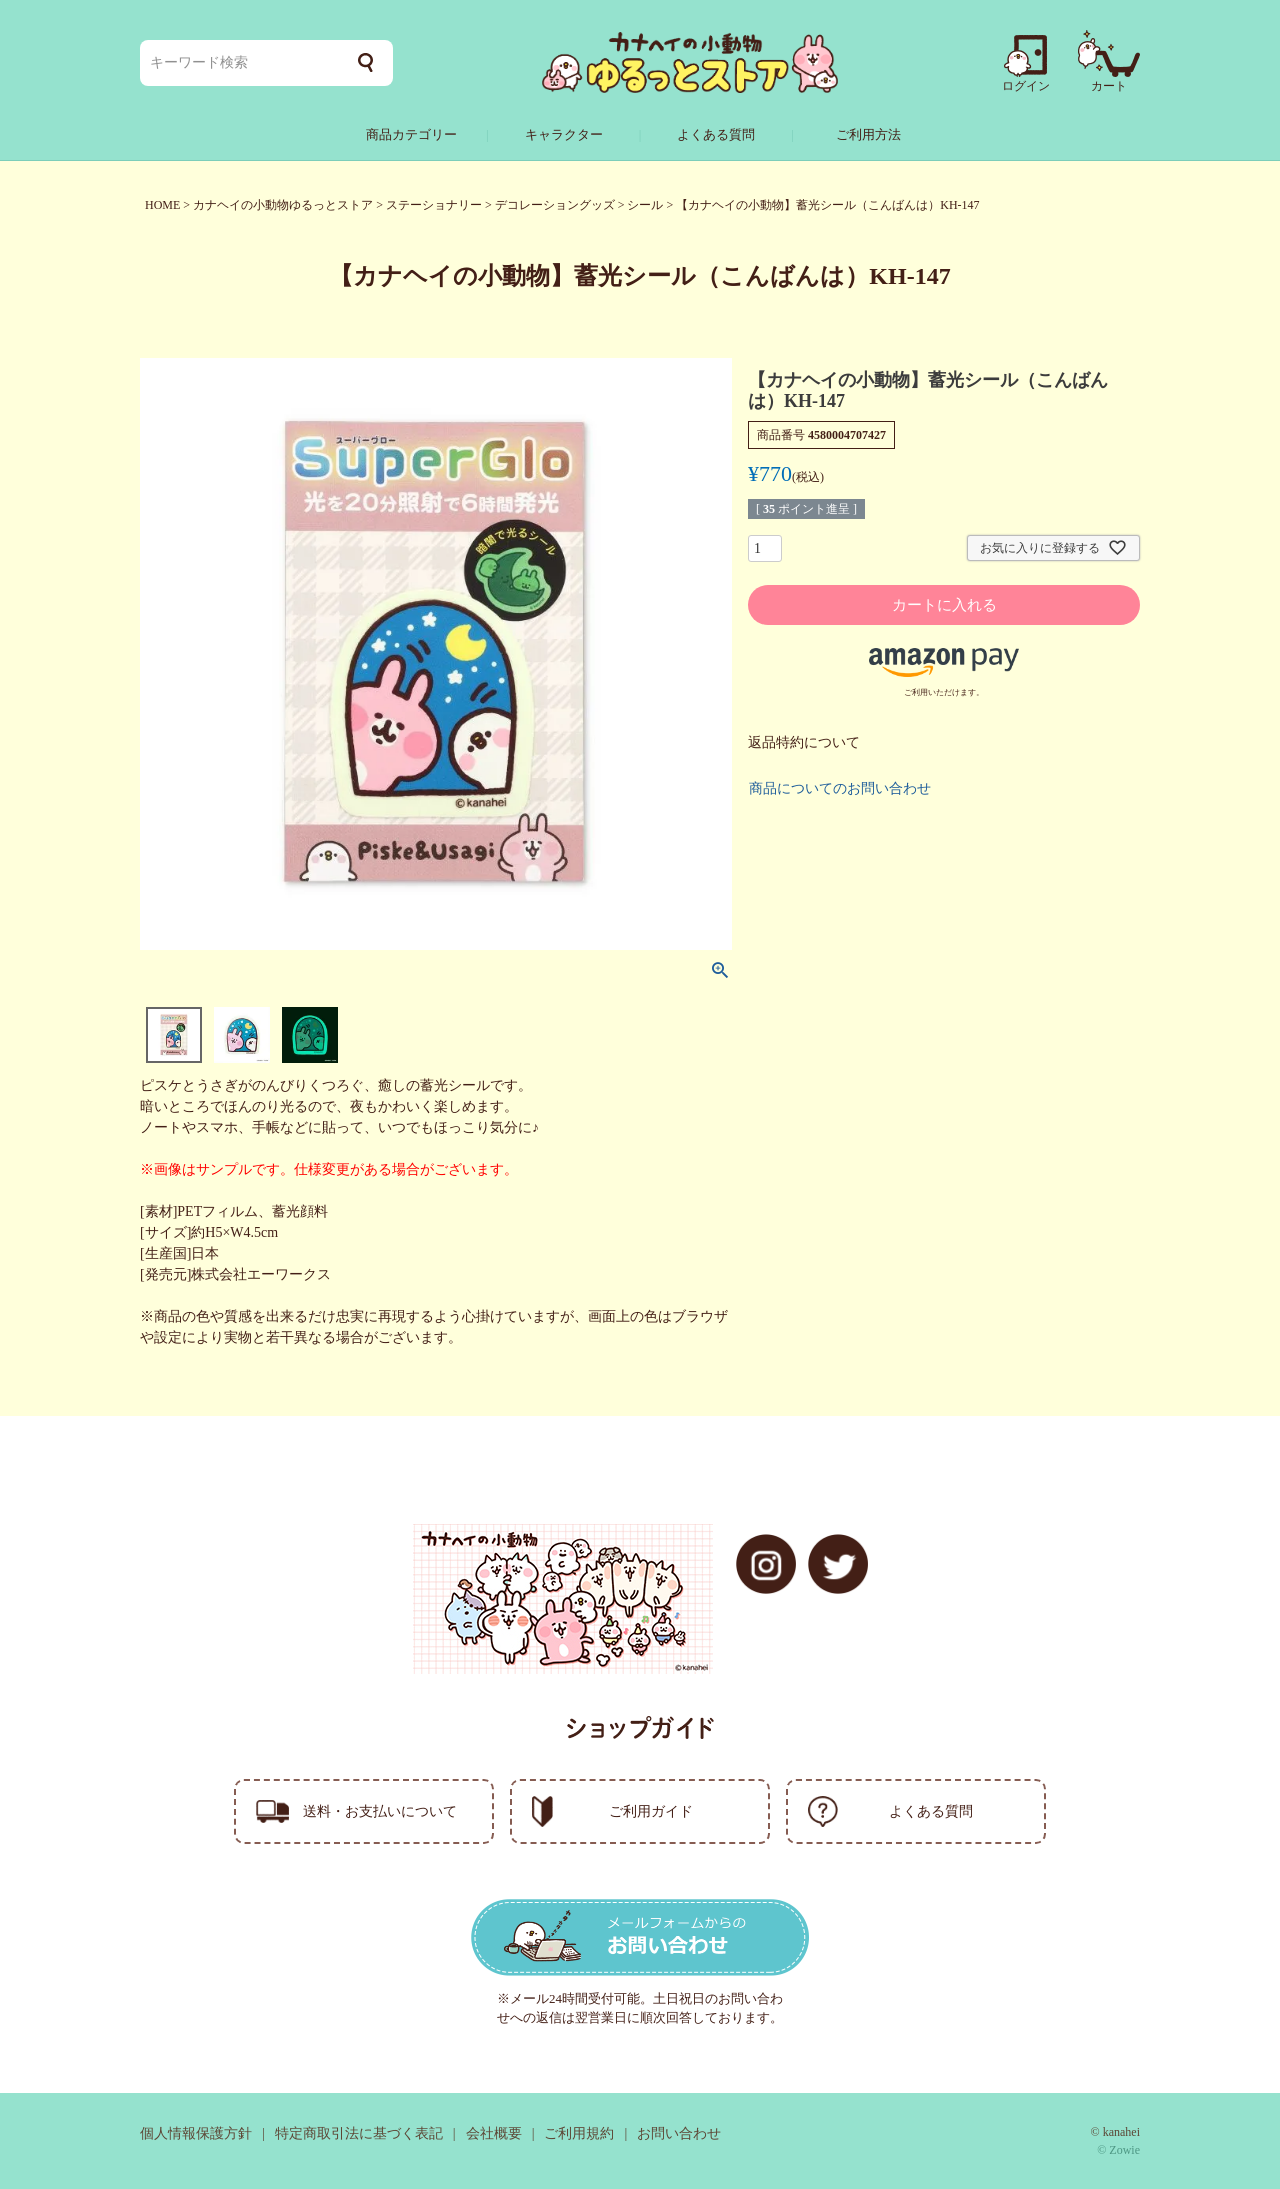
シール (645, 205)
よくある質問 (716, 134)
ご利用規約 (579, 2133)
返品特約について (804, 742)
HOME (162, 205)
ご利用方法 (868, 134)
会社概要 (494, 2133)
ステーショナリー (434, 205)
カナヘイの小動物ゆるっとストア (283, 205)
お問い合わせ (679, 2133)
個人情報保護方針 (196, 2133)
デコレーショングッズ (555, 205)
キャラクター (564, 134)
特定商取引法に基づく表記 (359, 2133)
